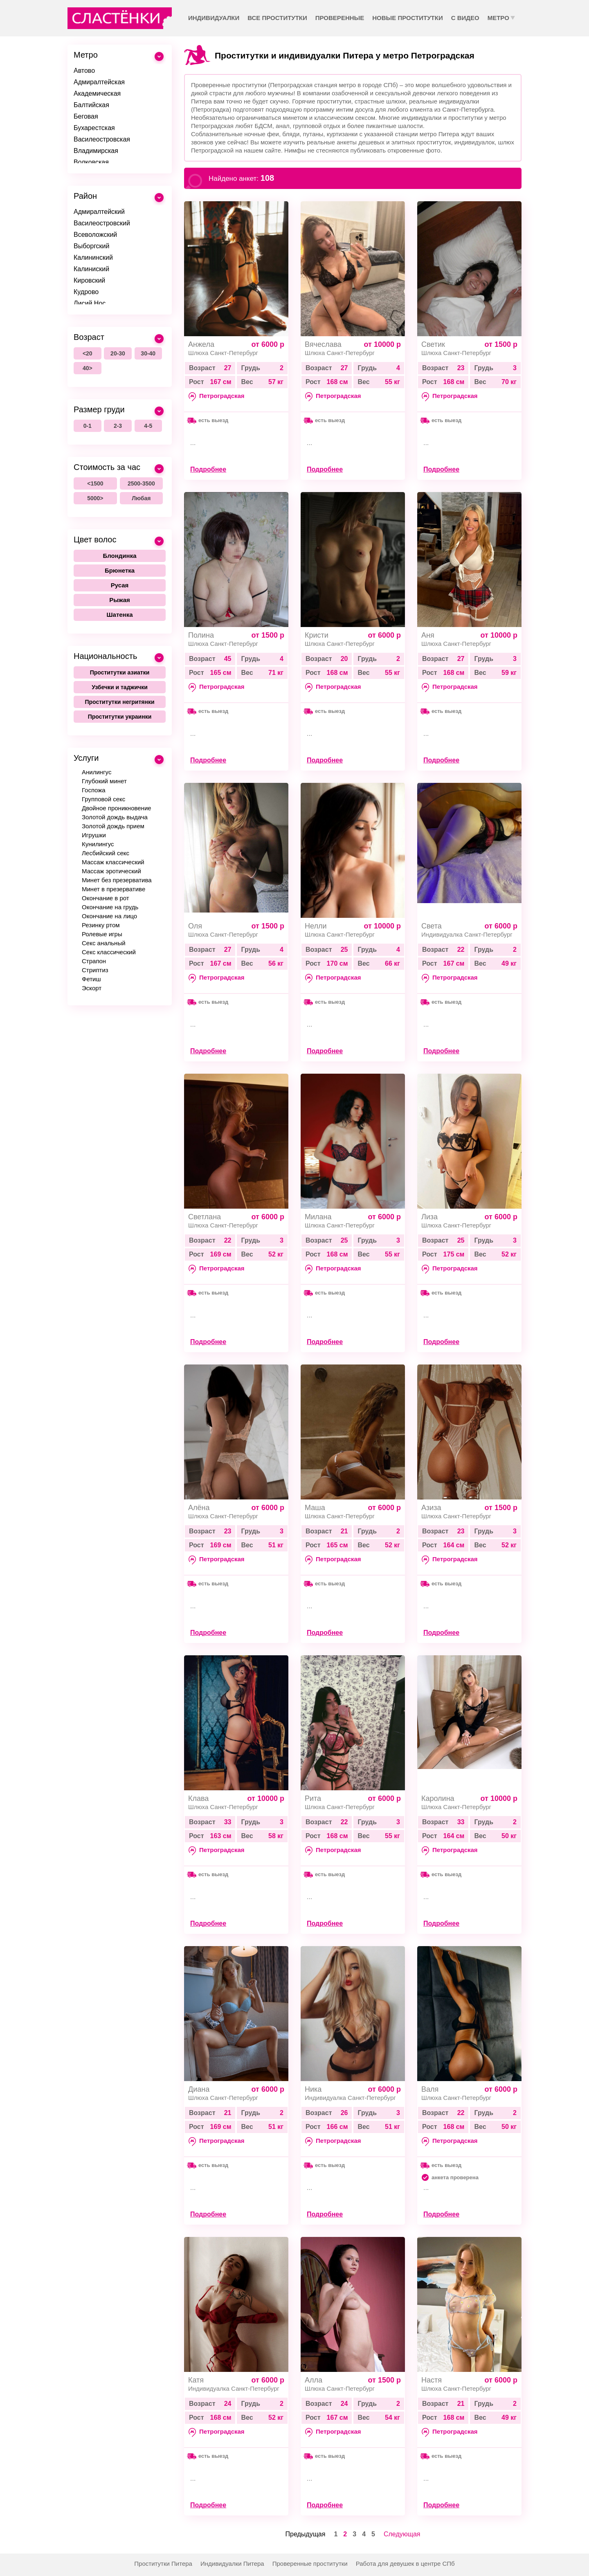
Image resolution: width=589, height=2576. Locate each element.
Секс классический (109, 952)
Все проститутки (277, 17)
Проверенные (339, 17)
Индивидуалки (213, 17)
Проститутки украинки (120, 716)
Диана (198, 2089)
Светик (433, 344)
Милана (318, 1217)
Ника (313, 2089)
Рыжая (119, 599)
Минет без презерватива (117, 880)
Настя (431, 2380)
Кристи (316, 635)
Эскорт (91, 988)
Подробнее (208, 469)
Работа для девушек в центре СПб (405, 2563)
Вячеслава (323, 344)
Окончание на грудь (110, 907)
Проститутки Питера (163, 2563)
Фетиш (91, 979)
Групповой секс (103, 799)
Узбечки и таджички (120, 687)
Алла (313, 2380)
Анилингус (96, 772)
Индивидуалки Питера (232, 2563)
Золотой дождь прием (113, 826)
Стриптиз (95, 970)
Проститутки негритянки (119, 702)
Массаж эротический (111, 871)
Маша (315, 1508)
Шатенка (119, 614)
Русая (120, 585)
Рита (313, 1798)
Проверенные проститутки (310, 2563)
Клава (198, 1798)
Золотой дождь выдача (115, 817)
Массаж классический (113, 862)
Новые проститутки (407, 17)
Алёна (198, 1508)
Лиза (429, 1217)
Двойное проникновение (116, 808)
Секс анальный (104, 943)
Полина (201, 635)
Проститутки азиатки (120, 672)
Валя (429, 2089)
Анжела (201, 344)
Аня (427, 635)
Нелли (315, 926)
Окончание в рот (105, 898)
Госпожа (94, 790)
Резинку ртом (101, 925)
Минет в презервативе (113, 889)
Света (431, 926)
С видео (465, 17)
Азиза (431, 1508)
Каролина (437, 1798)
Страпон (94, 961)
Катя (196, 2380)
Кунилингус (98, 844)
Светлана (204, 1217)
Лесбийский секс (105, 853)
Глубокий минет (104, 781)
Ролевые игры (102, 934)
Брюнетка (120, 570)
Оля (195, 926)
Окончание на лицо (109, 916)
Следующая (402, 2534)
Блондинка (120, 555)
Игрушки (94, 835)
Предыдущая (306, 2534)
